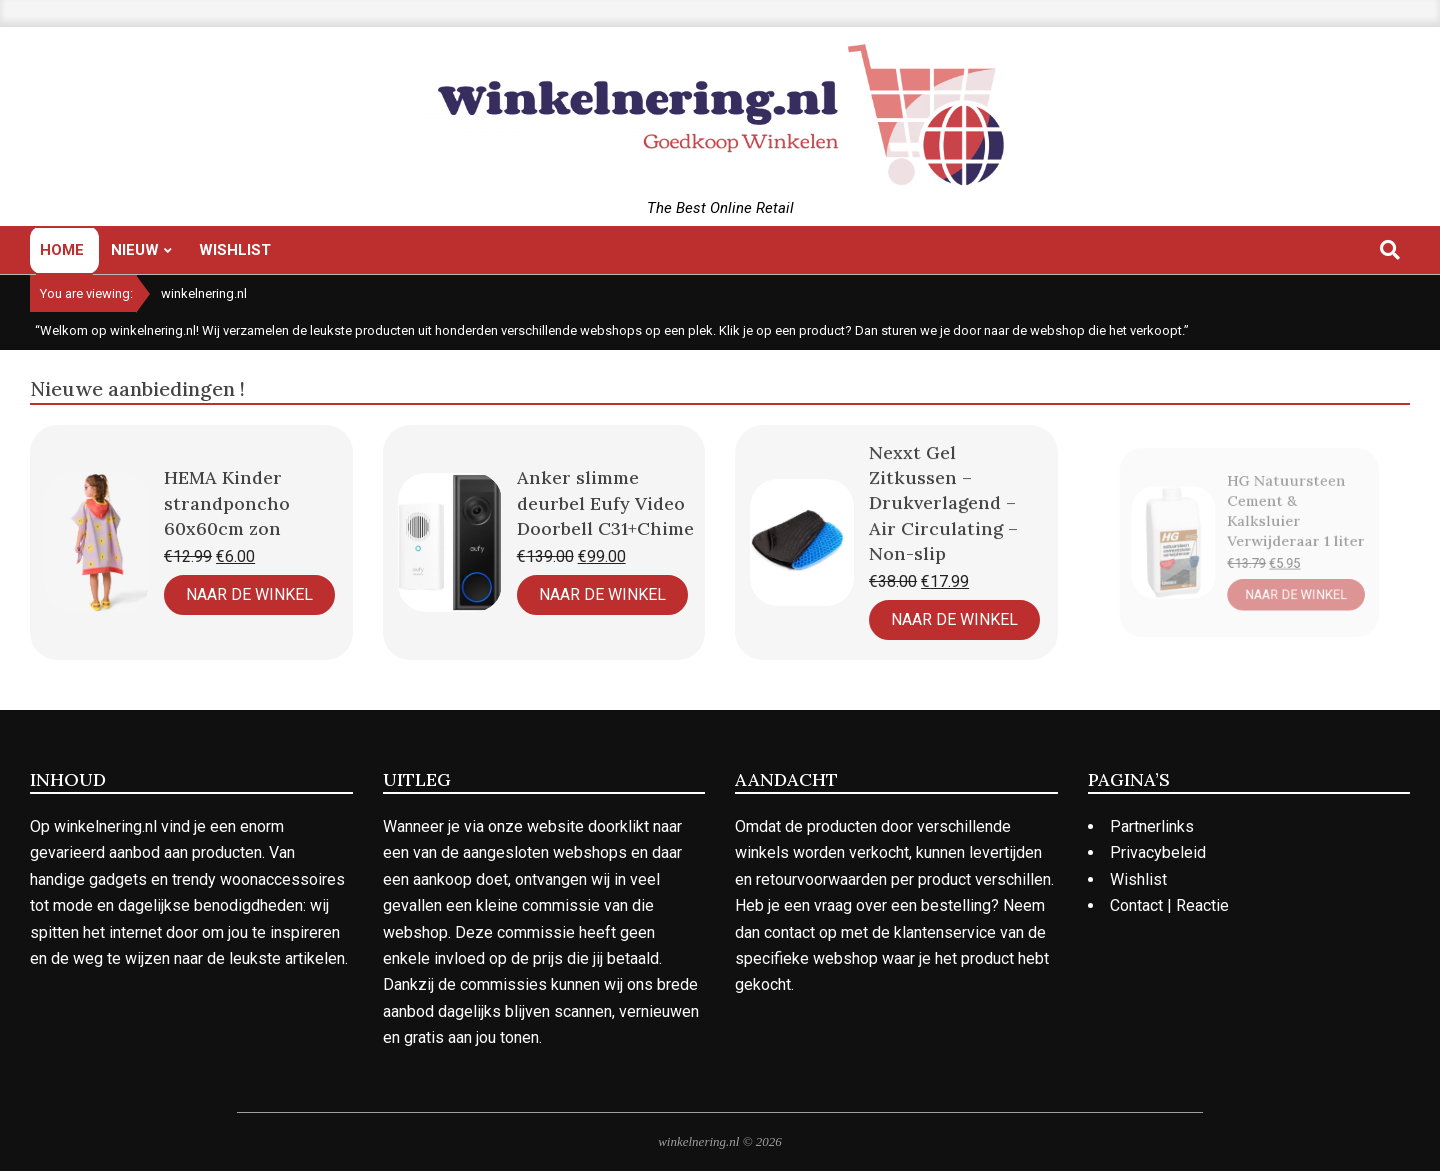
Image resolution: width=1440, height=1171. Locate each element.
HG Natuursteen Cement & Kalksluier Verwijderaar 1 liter (1285, 517)
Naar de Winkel (249, 594)
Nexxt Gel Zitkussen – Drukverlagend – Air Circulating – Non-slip (931, 513)
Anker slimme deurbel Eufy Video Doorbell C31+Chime (599, 506)
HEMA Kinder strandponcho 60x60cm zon (227, 502)
